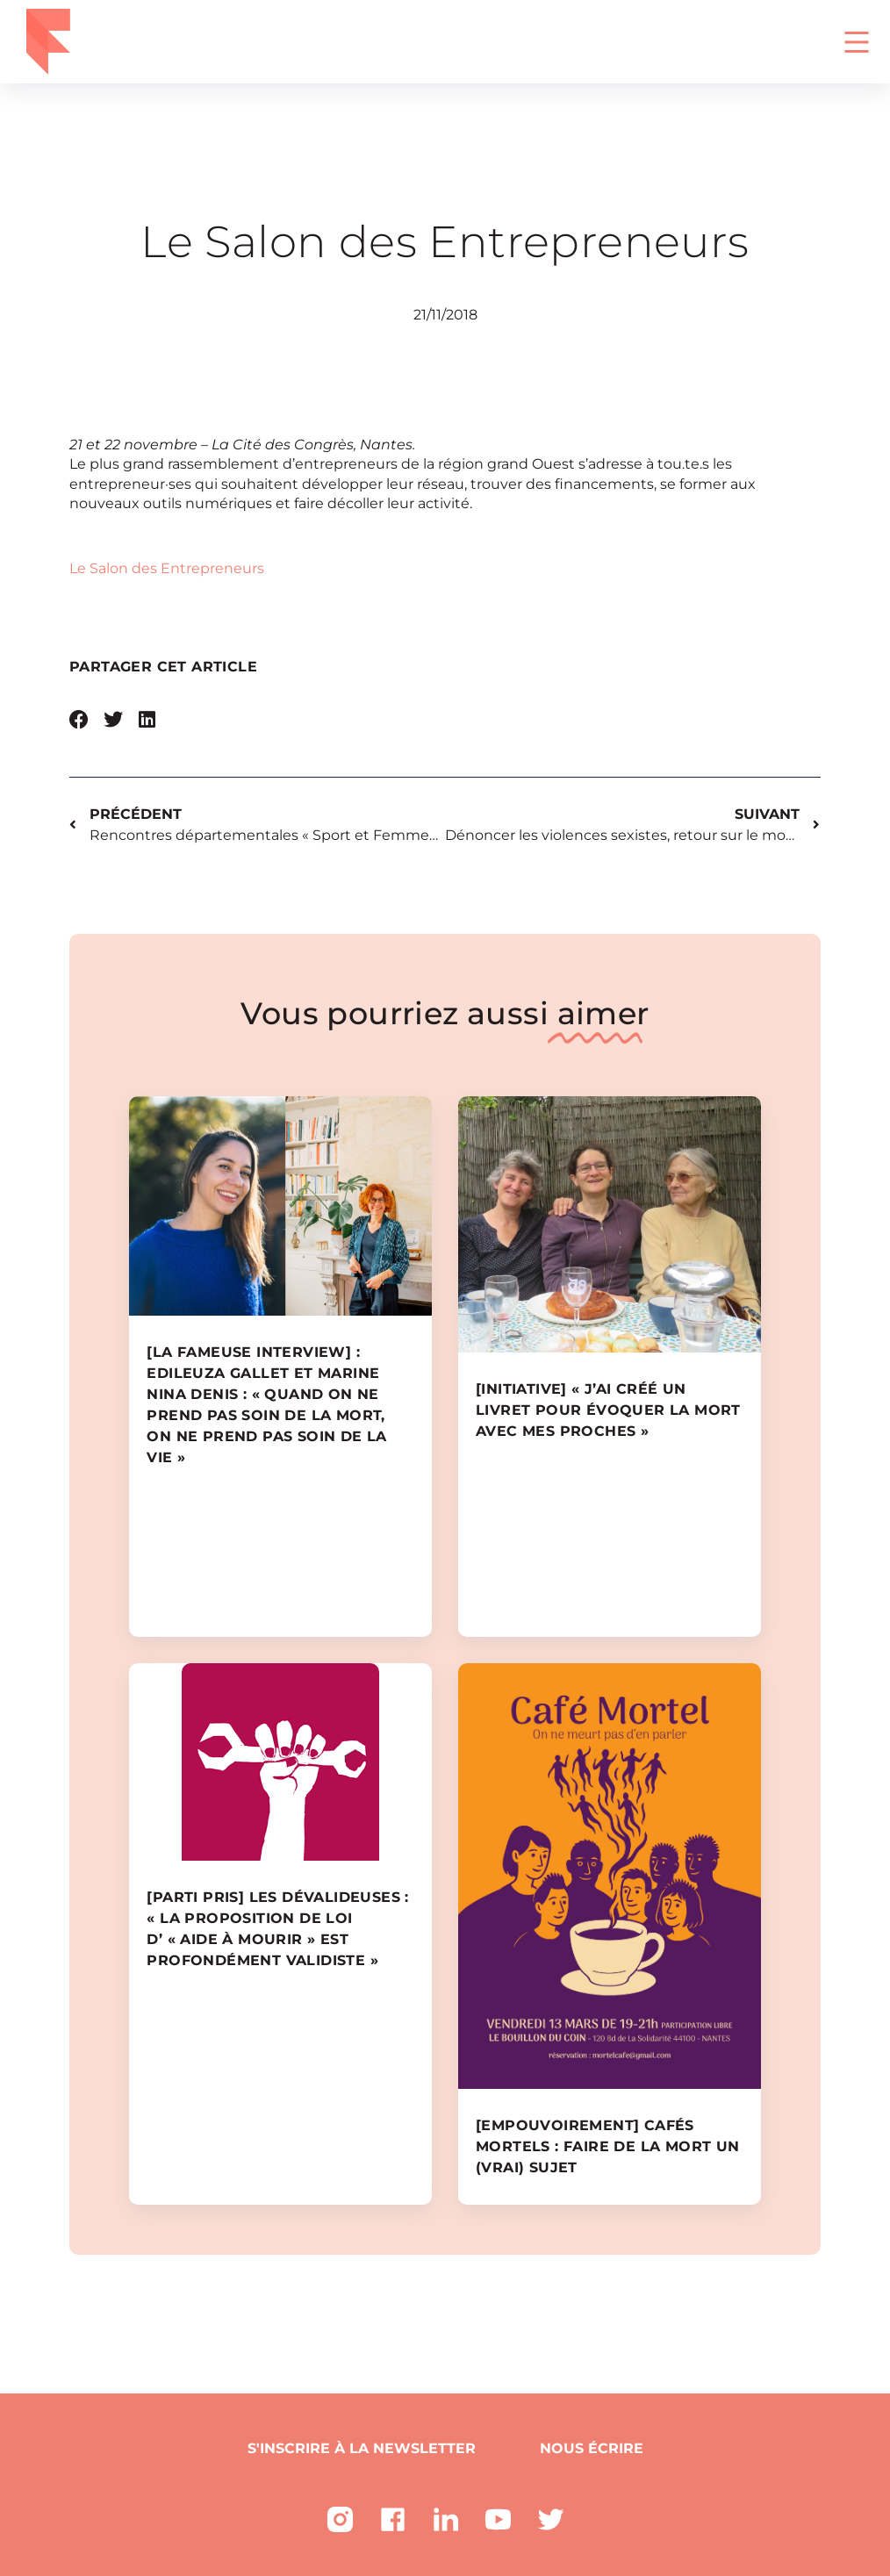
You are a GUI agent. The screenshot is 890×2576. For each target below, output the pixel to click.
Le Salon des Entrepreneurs (166, 568)
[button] (79, 720)
